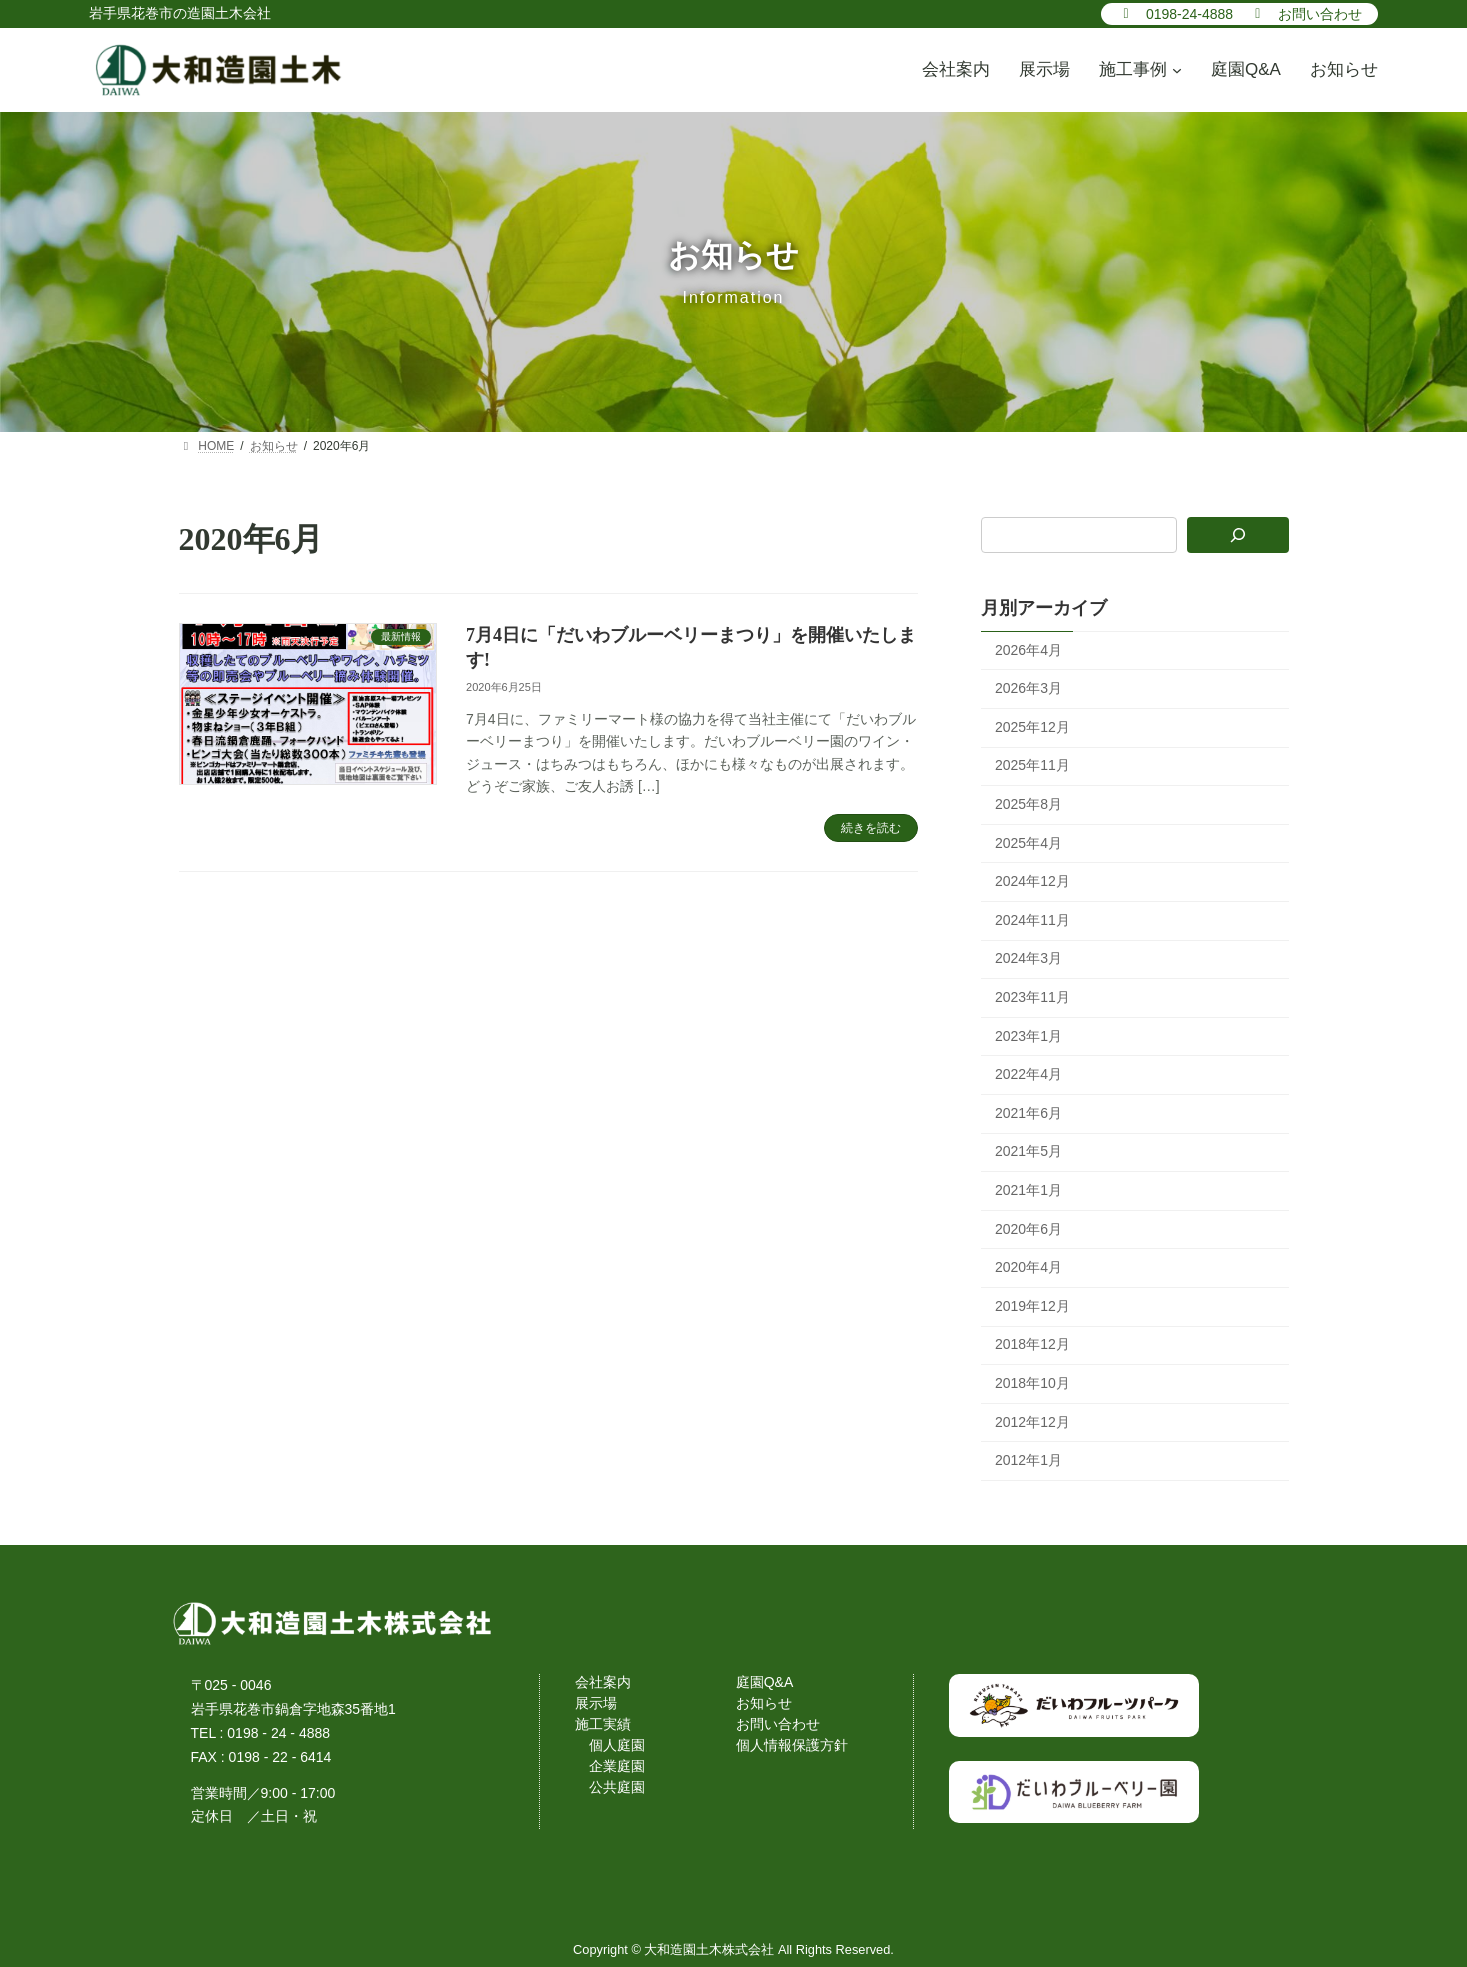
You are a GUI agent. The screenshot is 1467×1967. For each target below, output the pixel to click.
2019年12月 (1032, 1305)
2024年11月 (1032, 919)
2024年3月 (1028, 958)
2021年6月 (1028, 1112)
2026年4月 (1028, 649)
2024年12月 (1032, 881)
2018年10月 (1032, 1383)
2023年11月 (1032, 997)
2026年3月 (1028, 688)
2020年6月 (1028, 1228)
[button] (1175, 13)
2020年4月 (1028, 1267)
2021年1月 (1028, 1190)
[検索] (1237, 535)
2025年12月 (1032, 726)
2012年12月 (1032, 1421)
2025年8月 (1028, 804)
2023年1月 (1028, 1035)
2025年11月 (1032, 765)
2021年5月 (1028, 1151)
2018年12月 (1032, 1344)
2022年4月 (1028, 1074)
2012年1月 (1028, 1460)
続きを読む (871, 828)
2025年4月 (1028, 842)
